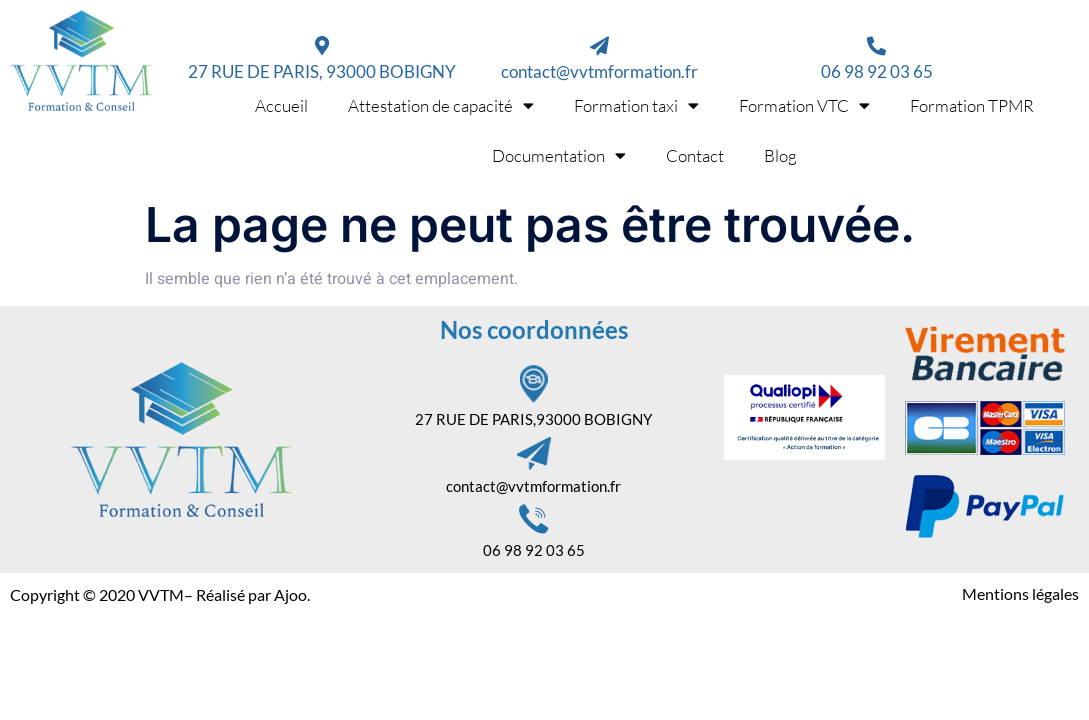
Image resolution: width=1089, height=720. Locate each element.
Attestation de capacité (441, 105)
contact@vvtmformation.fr (599, 71)
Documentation (559, 155)
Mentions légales (1020, 593)
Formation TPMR (972, 105)
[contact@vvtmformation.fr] (599, 45)
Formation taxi (636, 105)
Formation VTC (804, 105)
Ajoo (290, 594)
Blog (780, 155)
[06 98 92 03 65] (876, 45)
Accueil (281, 105)
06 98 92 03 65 (877, 71)
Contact (695, 155)
